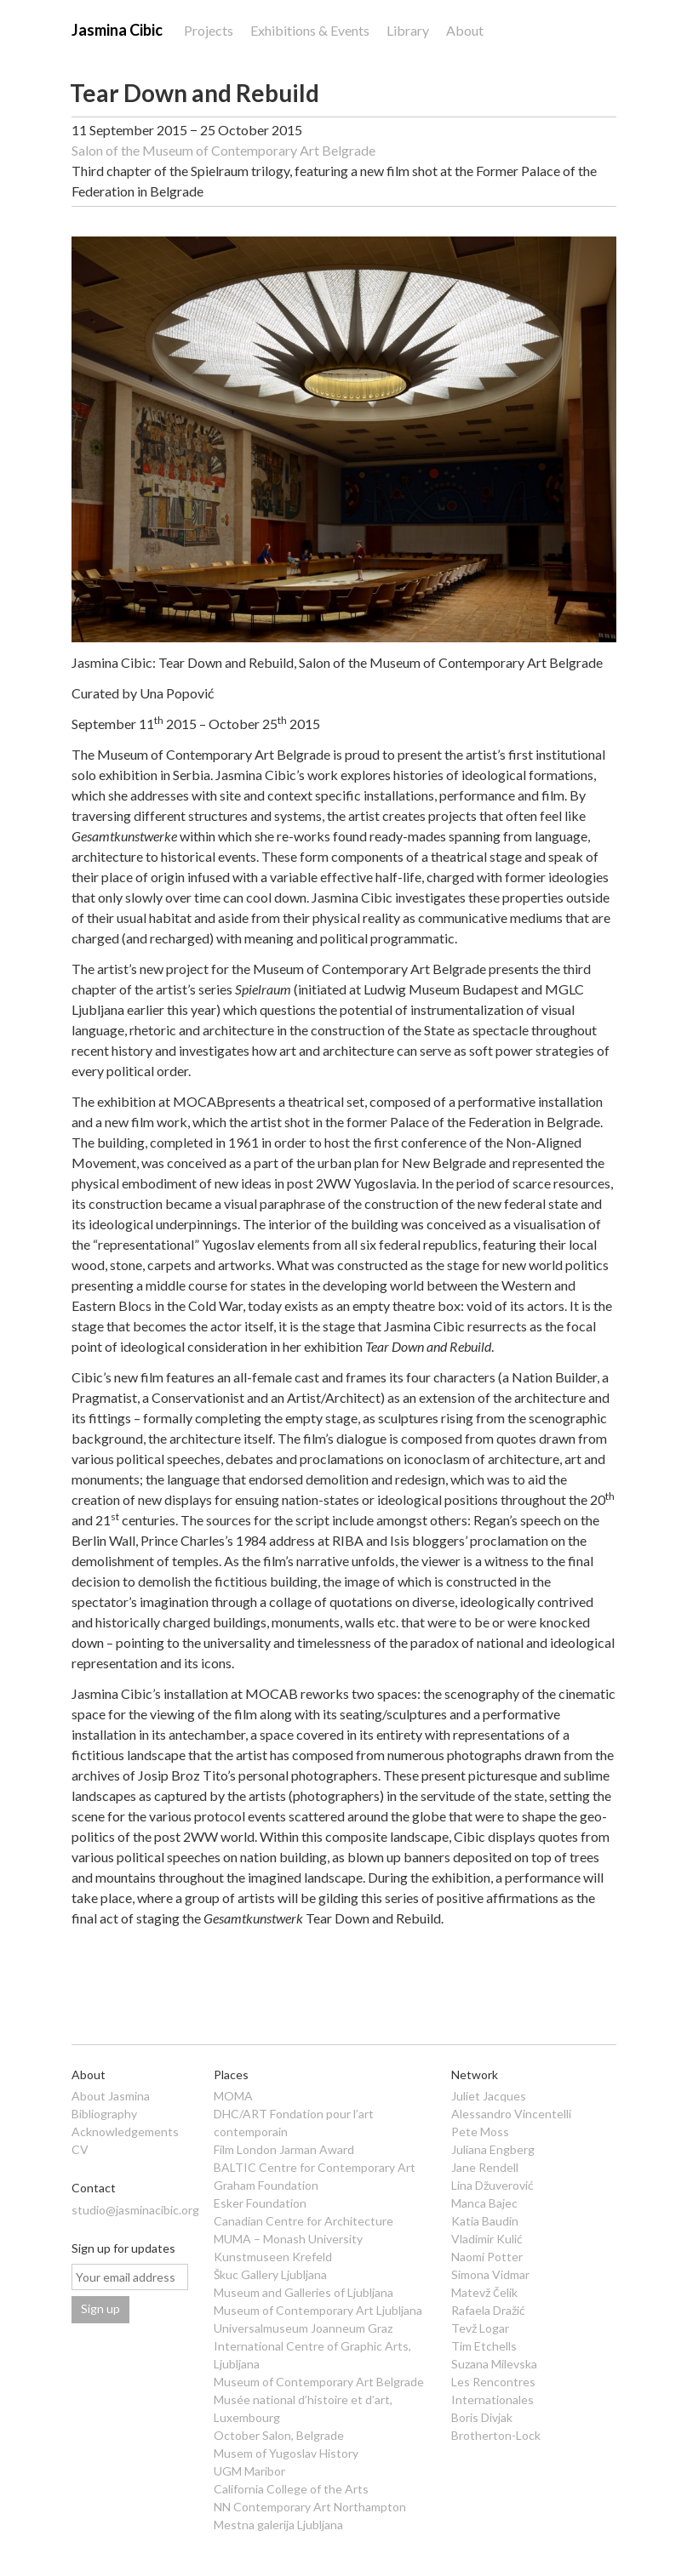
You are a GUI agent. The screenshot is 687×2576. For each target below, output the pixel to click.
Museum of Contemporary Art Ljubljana (318, 2310)
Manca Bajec (484, 2203)
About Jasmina (111, 2096)
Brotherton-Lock (496, 2435)
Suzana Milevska (494, 2364)
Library (407, 30)
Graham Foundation (266, 2185)
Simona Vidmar (490, 2274)
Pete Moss (480, 2131)
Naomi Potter (487, 2256)
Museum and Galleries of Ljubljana (303, 2292)
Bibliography (104, 2113)
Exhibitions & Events (309, 30)
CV (80, 2149)
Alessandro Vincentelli (511, 2113)
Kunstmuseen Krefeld (273, 2256)
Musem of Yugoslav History (286, 2453)
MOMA (233, 2096)
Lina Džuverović (492, 2185)
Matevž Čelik (484, 2292)
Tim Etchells (484, 2346)
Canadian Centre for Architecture (303, 2221)
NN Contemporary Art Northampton (310, 2506)
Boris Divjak (481, 2417)
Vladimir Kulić (487, 2238)
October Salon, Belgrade (279, 2435)
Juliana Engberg (493, 2149)
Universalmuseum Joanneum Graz (303, 2328)
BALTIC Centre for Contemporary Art (314, 2167)
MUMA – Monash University (288, 2238)
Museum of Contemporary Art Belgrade (319, 2381)
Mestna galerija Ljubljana (278, 2524)
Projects (208, 30)
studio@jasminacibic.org (135, 2210)
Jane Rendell (484, 2167)
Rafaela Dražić (488, 2310)
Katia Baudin (484, 2221)
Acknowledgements (125, 2131)
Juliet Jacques (488, 2096)
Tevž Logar (480, 2328)
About (465, 30)
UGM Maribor (249, 2471)
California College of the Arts (291, 2489)
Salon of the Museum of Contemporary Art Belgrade (223, 150)
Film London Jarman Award (284, 2149)
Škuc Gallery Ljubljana (270, 2274)
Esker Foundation (260, 2203)
